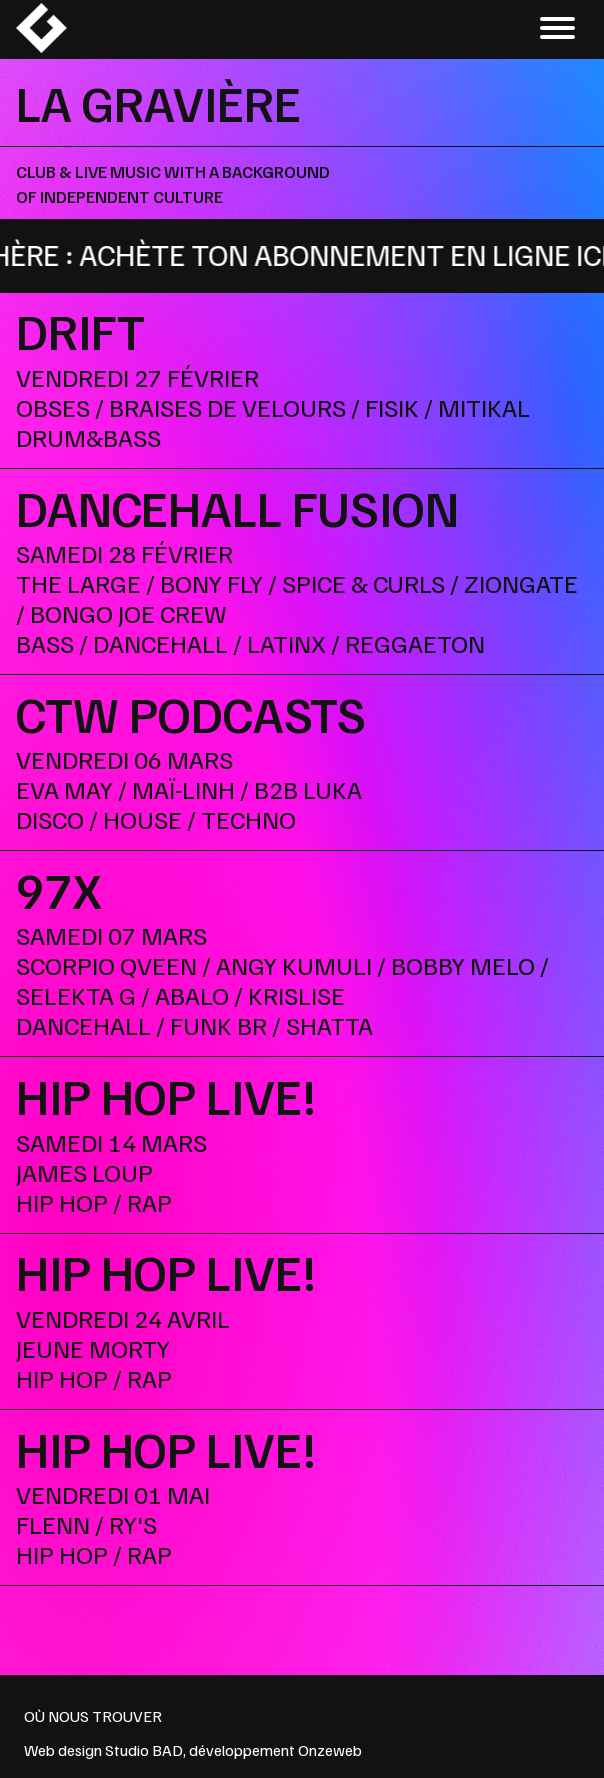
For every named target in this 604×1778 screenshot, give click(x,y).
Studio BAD (144, 1750)
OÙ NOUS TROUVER (93, 1716)
